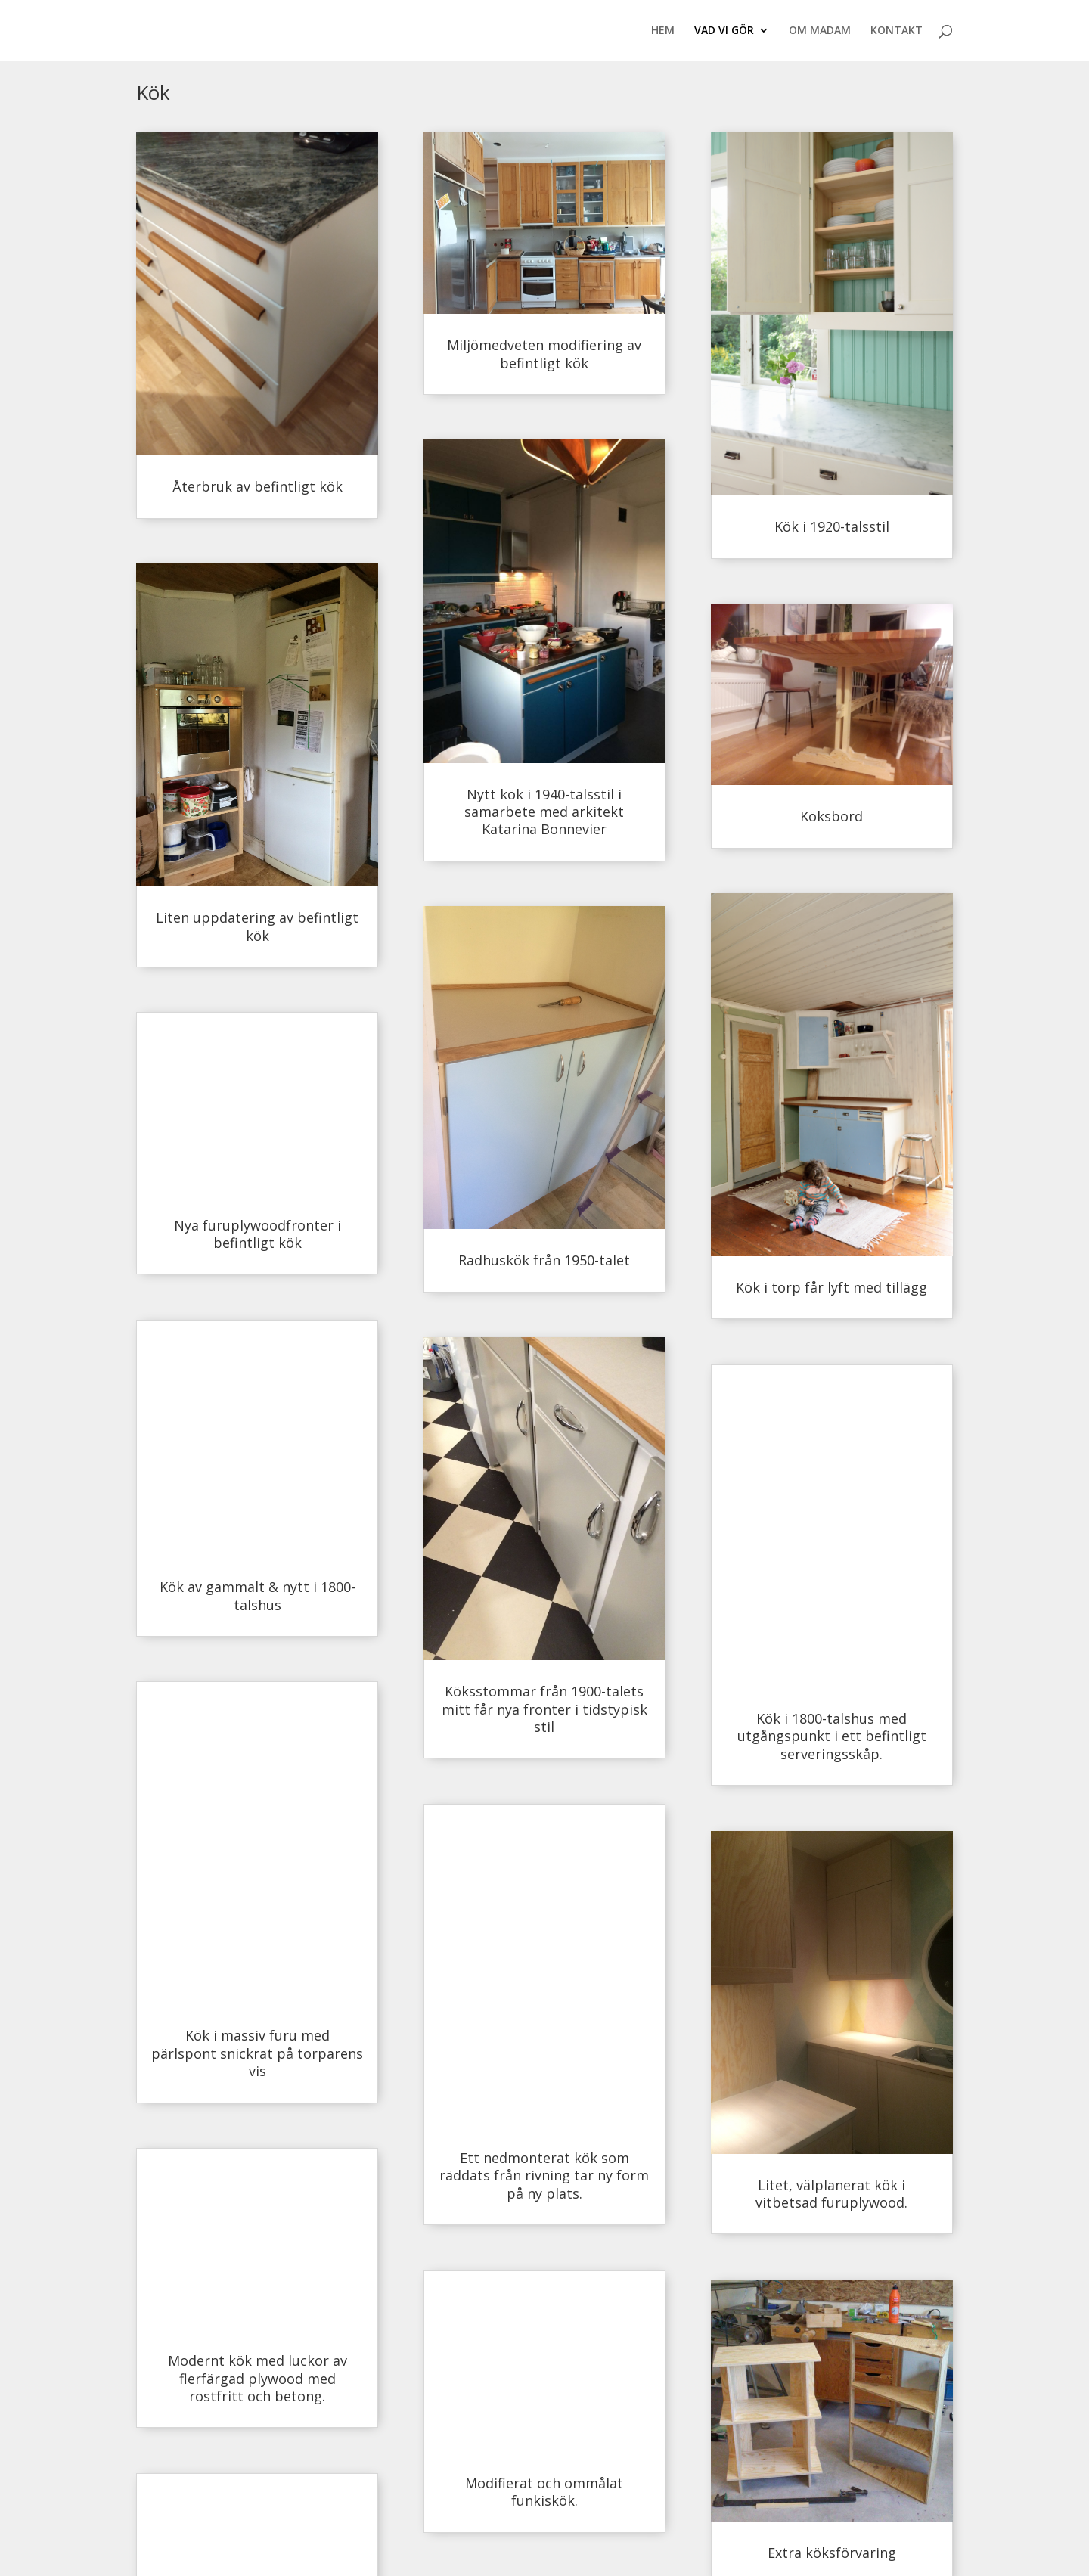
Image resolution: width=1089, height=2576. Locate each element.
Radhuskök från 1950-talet (544, 1260)
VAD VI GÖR (724, 31)
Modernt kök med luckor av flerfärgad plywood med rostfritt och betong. (257, 2378)
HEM (663, 31)
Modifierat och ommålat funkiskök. (544, 2491)
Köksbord (831, 816)
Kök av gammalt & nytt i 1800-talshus (257, 1595)
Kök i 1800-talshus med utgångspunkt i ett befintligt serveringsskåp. (831, 1736)
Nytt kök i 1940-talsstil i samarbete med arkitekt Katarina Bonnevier (544, 812)
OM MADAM (820, 31)
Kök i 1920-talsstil (831, 526)
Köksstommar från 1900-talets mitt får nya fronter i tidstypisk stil (544, 1709)
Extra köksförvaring (832, 2552)
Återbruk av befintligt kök (257, 486)
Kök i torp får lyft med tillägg (831, 1287)
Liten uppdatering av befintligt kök (257, 926)
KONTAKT (896, 31)
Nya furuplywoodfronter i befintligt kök (257, 1234)
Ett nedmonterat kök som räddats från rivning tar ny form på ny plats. (544, 2175)
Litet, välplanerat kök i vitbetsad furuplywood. (831, 2193)
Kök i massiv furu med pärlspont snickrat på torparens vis (257, 2053)
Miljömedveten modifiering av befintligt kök (544, 353)
